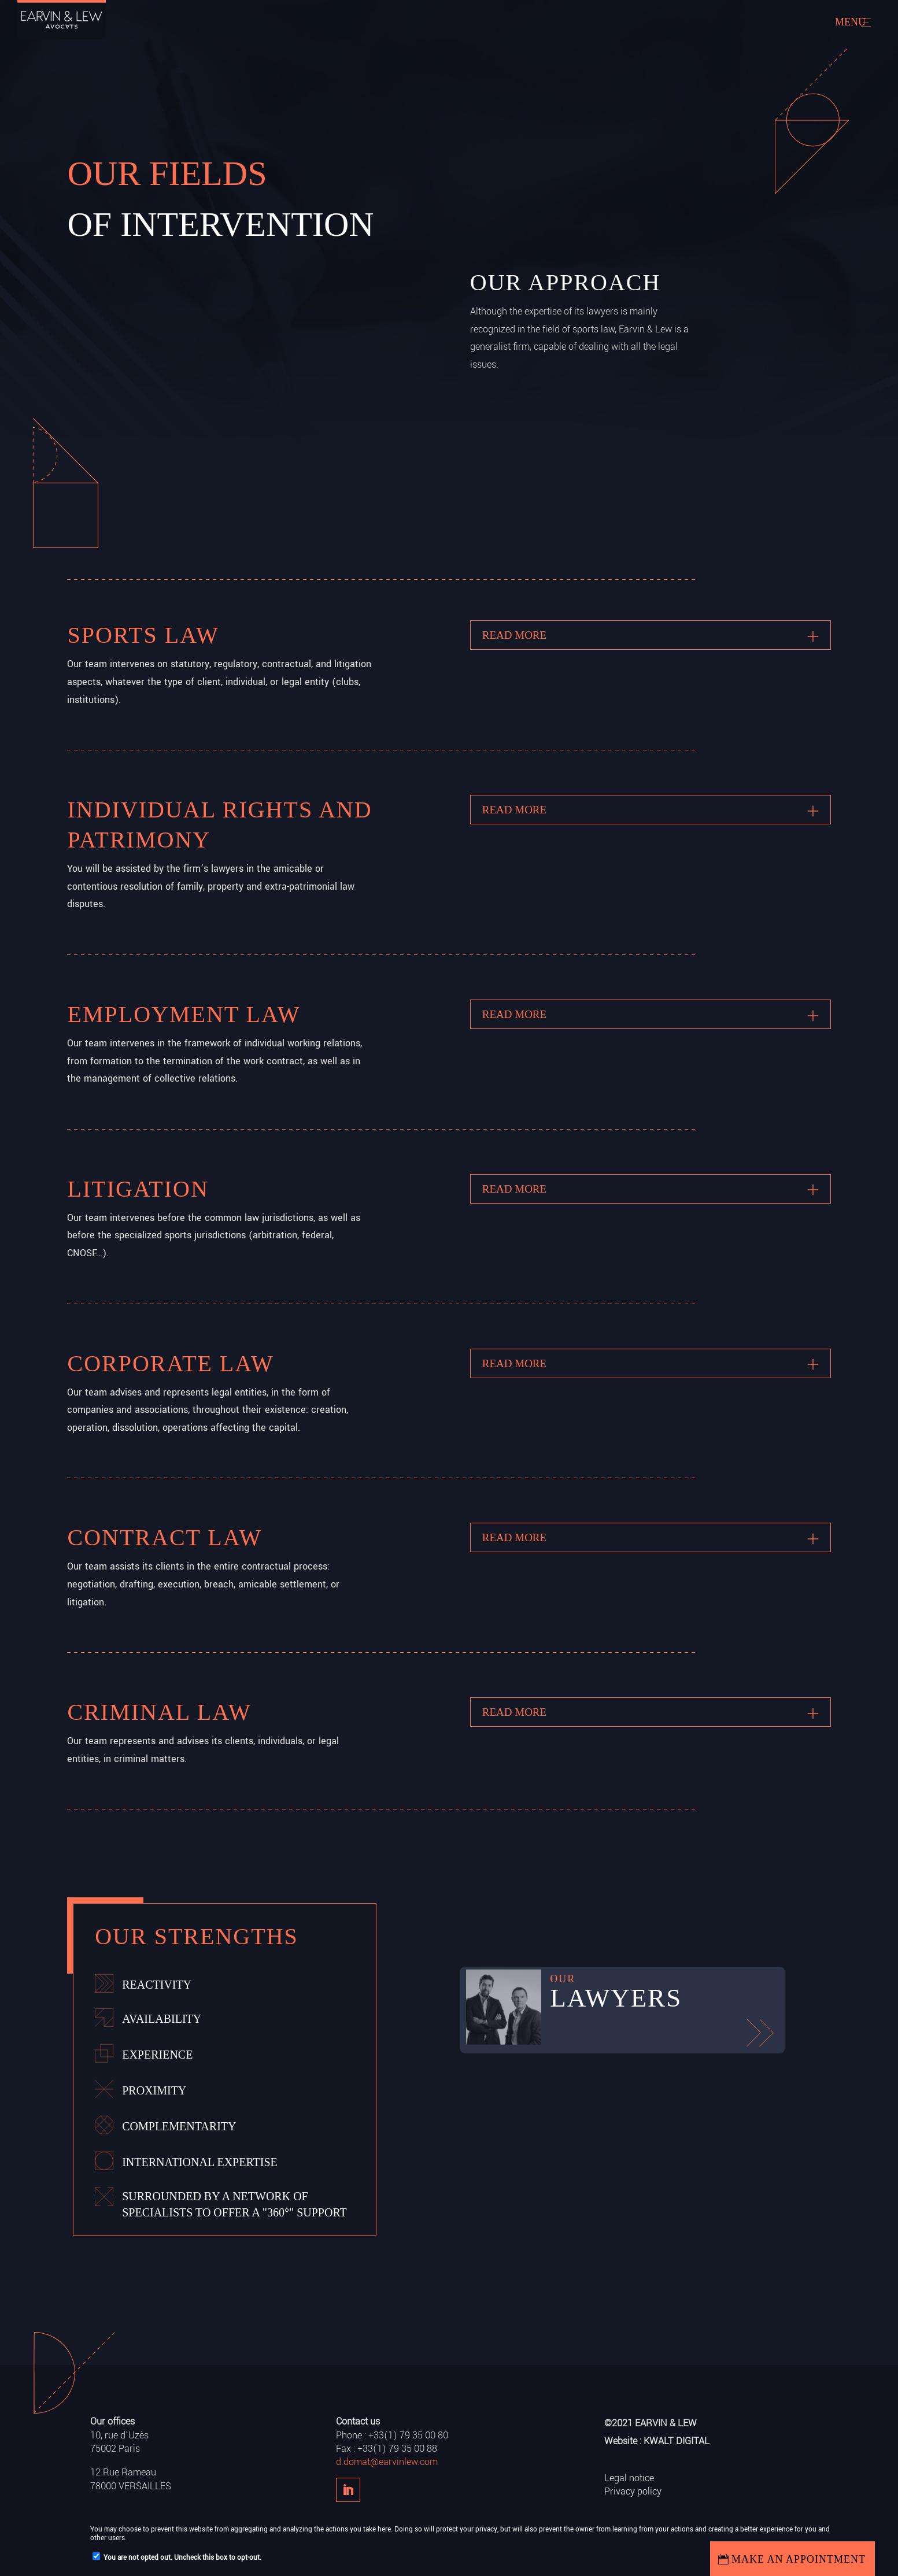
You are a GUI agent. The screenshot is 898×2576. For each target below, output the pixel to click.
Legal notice (629, 2478)
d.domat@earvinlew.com (387, 2461)
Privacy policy (633, 2491)
